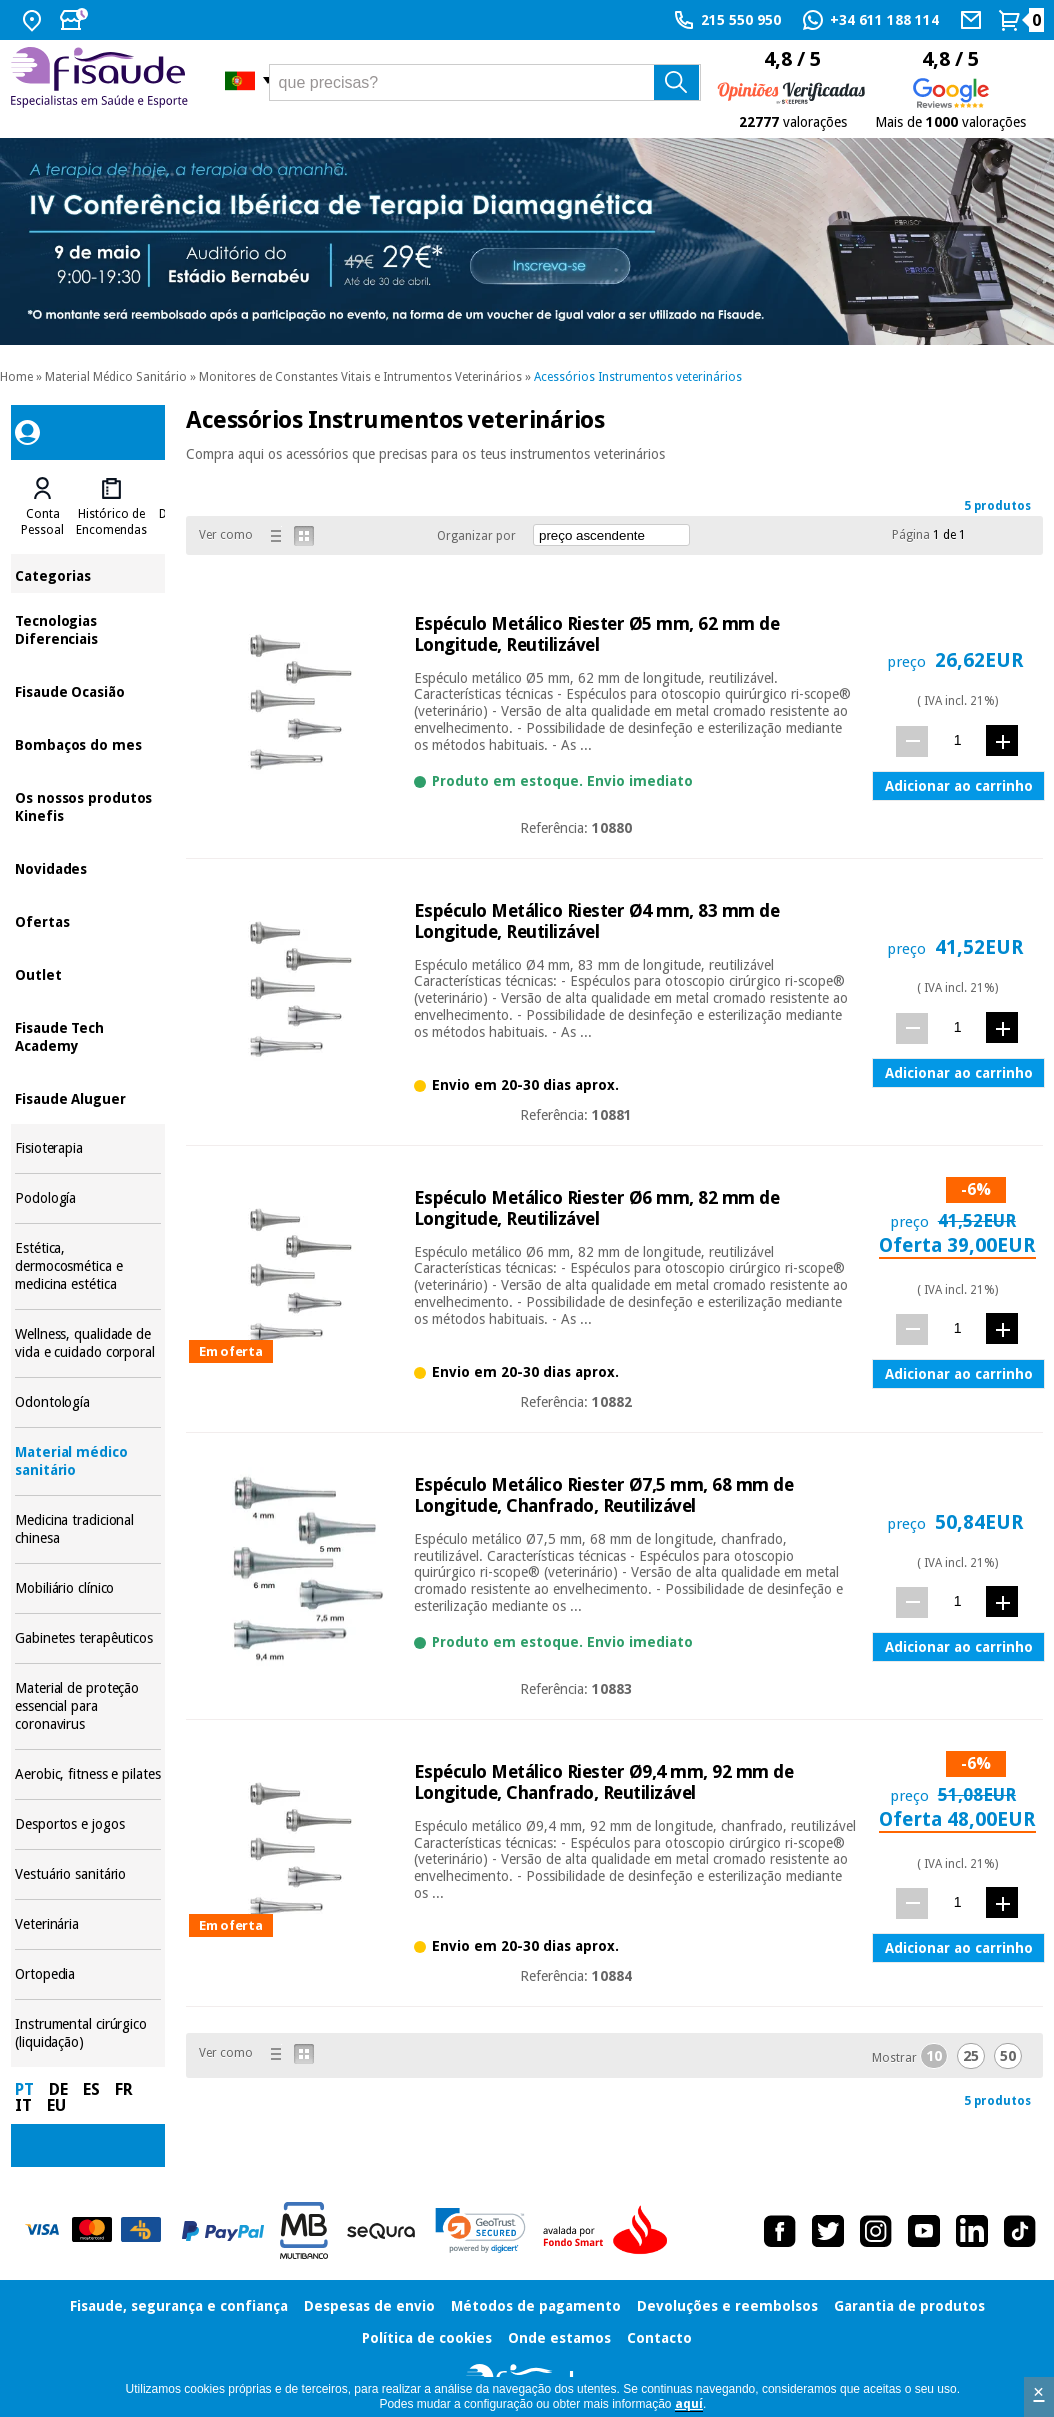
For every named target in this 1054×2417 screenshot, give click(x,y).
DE (58, 2089)
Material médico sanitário (88, 1461)
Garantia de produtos (909, 2306)
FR (124, 2089)
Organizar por (476, 536)
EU (56, 2105)
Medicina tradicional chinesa (88, 1529)
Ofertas (88, 920)
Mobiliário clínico (88, 1588)
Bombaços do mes (88, 743)
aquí (689, 2404)
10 (934, 2056)
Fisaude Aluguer (88, 1097)
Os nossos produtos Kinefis (88, 805)
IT (23, 2105)
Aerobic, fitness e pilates (88, 1774)
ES (91, 2089)
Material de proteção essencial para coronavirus (88, 1706)
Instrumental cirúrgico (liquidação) (88, 2033)
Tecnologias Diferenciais (88, 628)
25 (971, 2056)
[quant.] (957, 740)
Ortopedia (88, 1974)
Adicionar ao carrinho (959, 786)
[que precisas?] (485, 82)
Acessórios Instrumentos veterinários (638, 377)
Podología (88, 1198)
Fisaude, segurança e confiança (179, 2306)
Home (16, 377)
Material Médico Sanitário (116, 377)
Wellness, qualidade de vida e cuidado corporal (88, 1343)
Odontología (88, 1402)
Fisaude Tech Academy (88, 1035)
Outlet (88, 973)
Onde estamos (559, 2338)
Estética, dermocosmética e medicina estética (88, 1266)
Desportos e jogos (88, 1824)
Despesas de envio (369, 2306)
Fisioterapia (88, 1148)
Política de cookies (427, 2338)
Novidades (88, 867)
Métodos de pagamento (536, 2306)
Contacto (659, 2338)
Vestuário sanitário (88, 1874)
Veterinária (88, 1924)
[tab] (42, 507)
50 (1008, 2056)
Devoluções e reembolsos (727, 2306)
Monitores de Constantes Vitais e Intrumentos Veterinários (360, 377)
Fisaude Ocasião (88, 690)
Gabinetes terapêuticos (88, 1638)
